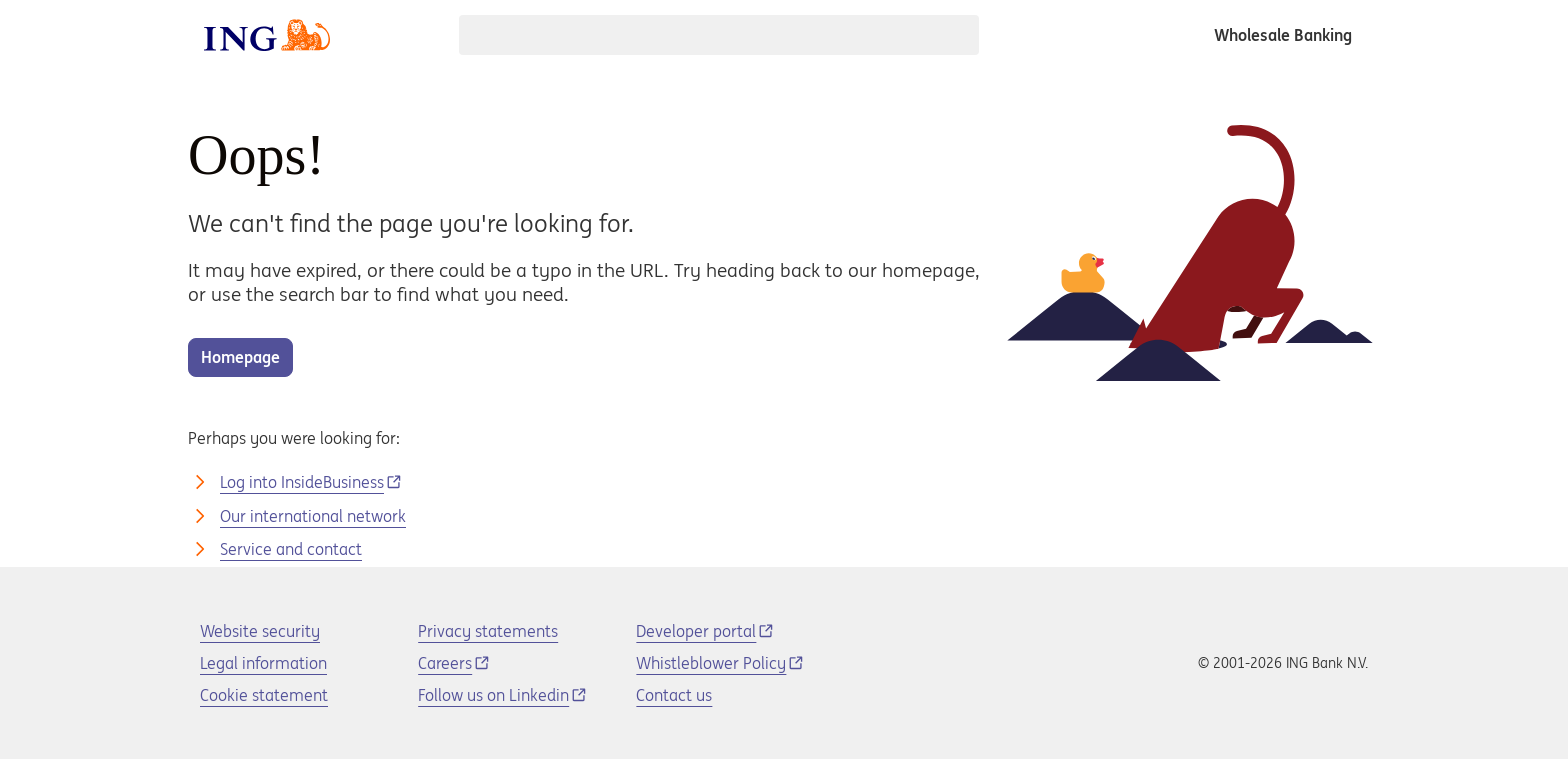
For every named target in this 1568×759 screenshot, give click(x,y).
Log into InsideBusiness (302, 482)
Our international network (313, 516)
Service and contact (291, 549)
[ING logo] (267, 35)
